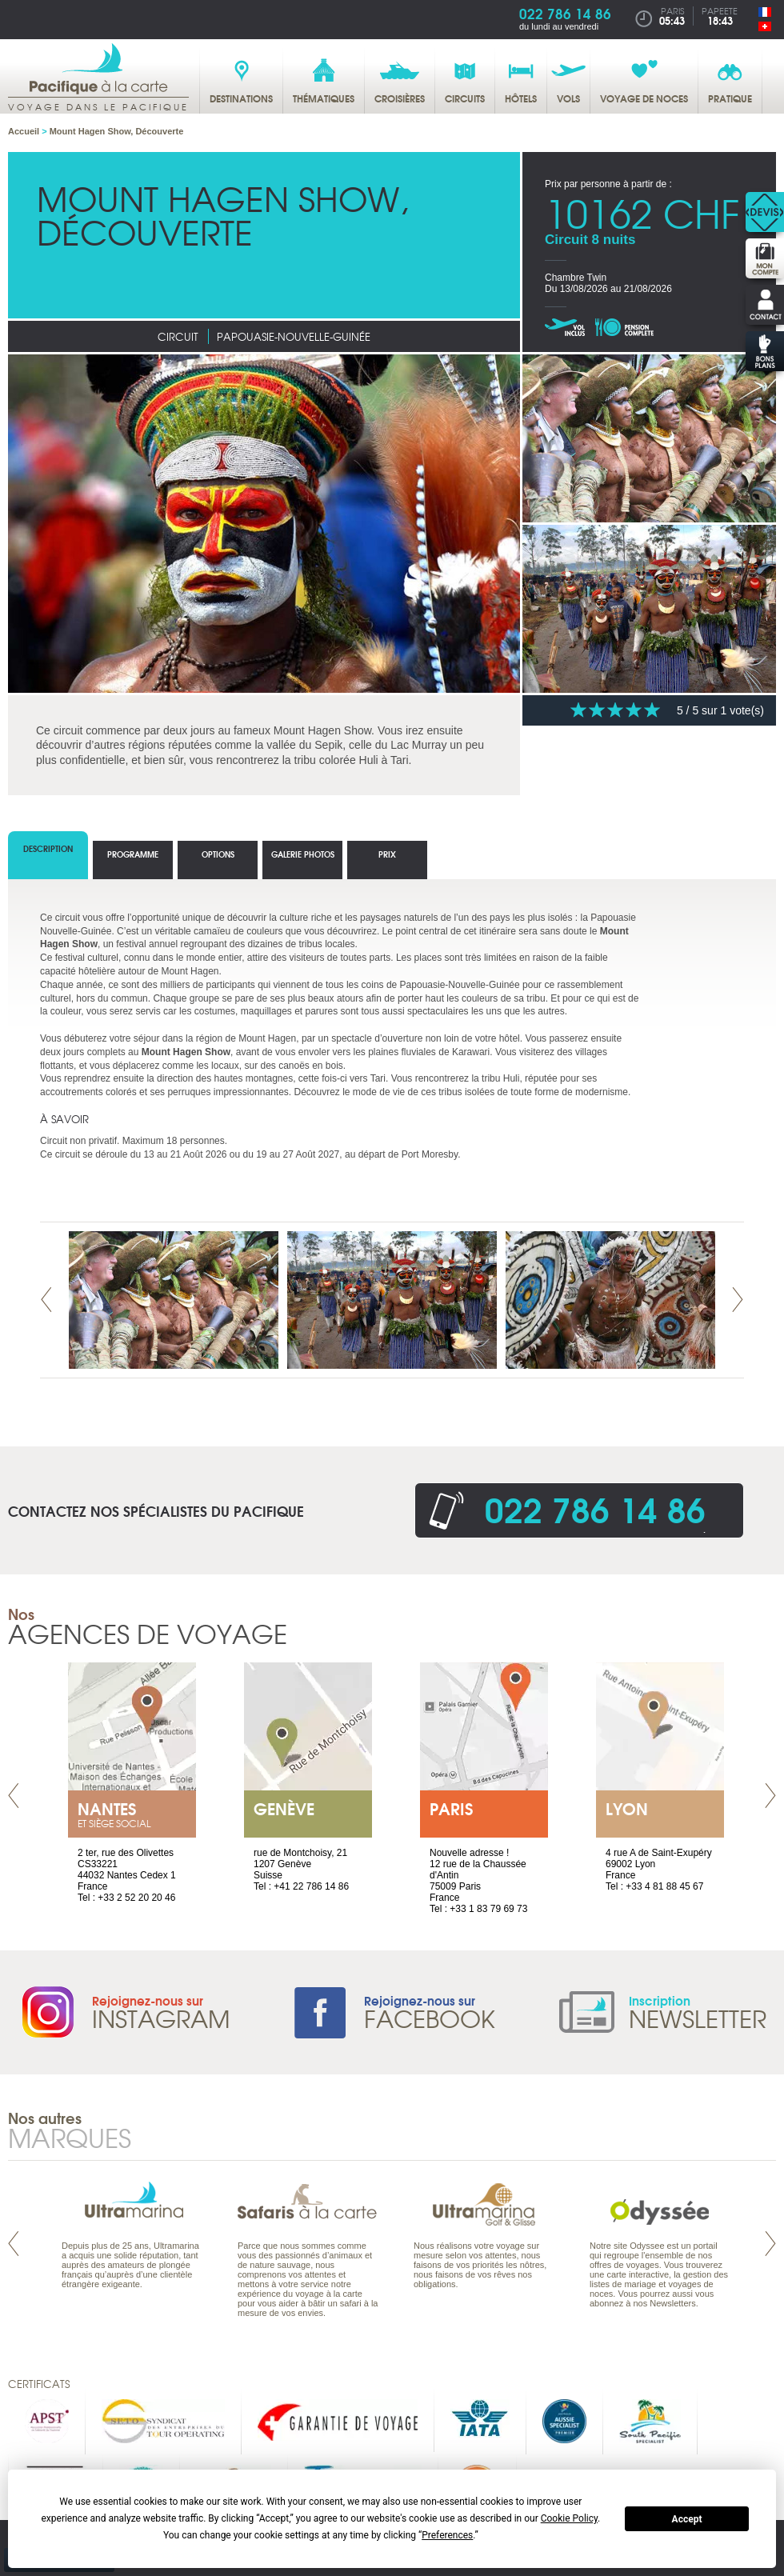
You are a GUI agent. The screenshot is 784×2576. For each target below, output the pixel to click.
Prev (46, 1299)
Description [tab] (48, 848)
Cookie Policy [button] (569, 2518)
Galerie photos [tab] (302, 854)
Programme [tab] (132, 854)
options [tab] (218, 854)
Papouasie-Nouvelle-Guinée (293, 336)
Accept (687, 2519)
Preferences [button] (447, 2535)
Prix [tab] (387, 854)
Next (737, 1299)
